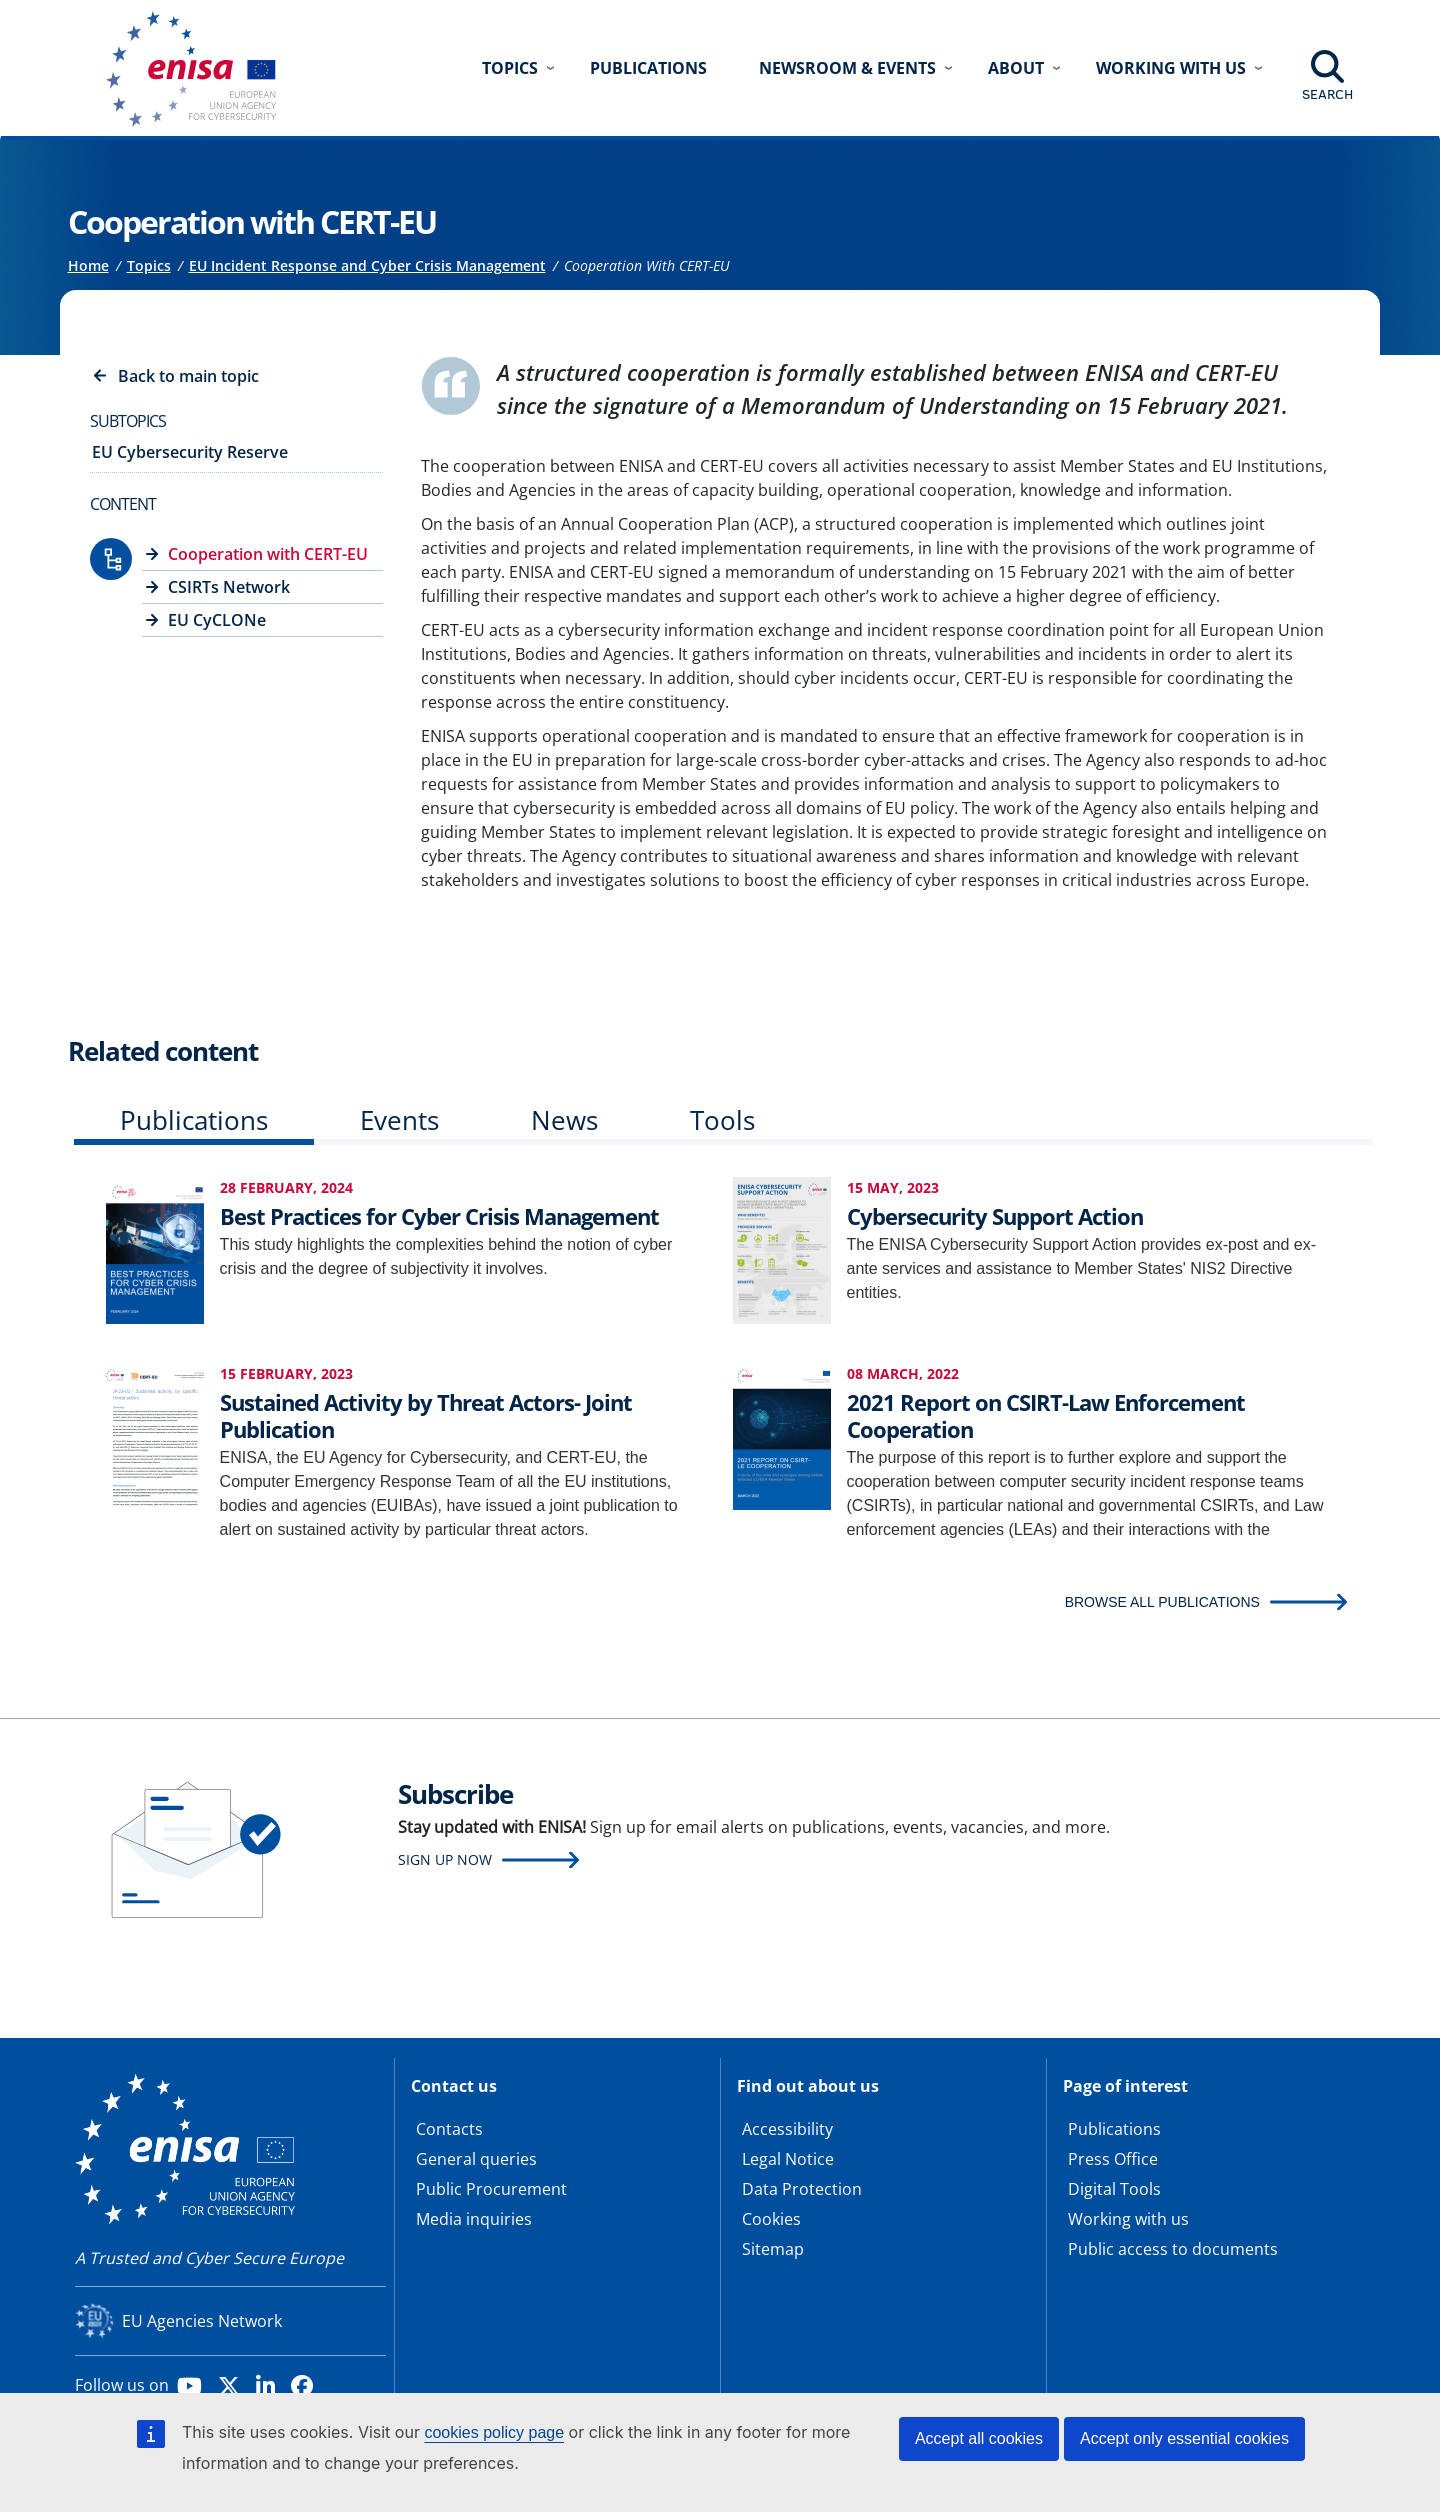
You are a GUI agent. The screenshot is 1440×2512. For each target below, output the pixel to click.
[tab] (194, 1124)
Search (1327, 94)
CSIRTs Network (229, 587)
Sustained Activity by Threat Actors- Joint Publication (426, 1415)
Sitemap (773, 2249)
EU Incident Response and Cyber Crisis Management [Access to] (367, 265)
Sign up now (445, 1859)
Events (399, 1120)
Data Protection (802, 2189)
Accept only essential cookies (1184, 2438)
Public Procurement (491, 2189)
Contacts (449, 2129)
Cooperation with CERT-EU (268, 554)
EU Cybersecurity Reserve (190, 452)
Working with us (1128, 2219)
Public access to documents (1173, 2249)
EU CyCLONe (217, 620)
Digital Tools (1114, 2189)
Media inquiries (474, 2219)
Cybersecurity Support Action (995, 1216)
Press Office (1113, 2159)
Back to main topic (188, 376)
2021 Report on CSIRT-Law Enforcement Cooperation (1046, 1415)
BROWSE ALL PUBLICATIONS (1162, 1602)
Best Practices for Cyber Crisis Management (439, 1216)
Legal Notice (788, 2159)
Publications (648, 68)
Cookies (771, 2219)
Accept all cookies (979, 2438)
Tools (722, 1120)
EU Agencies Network (202, 2321)
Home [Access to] (88, 265)
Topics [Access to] (149, 265)
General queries (476, 2159)
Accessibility (787, 2129)
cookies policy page (494, 2432)
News (564, 1120)
